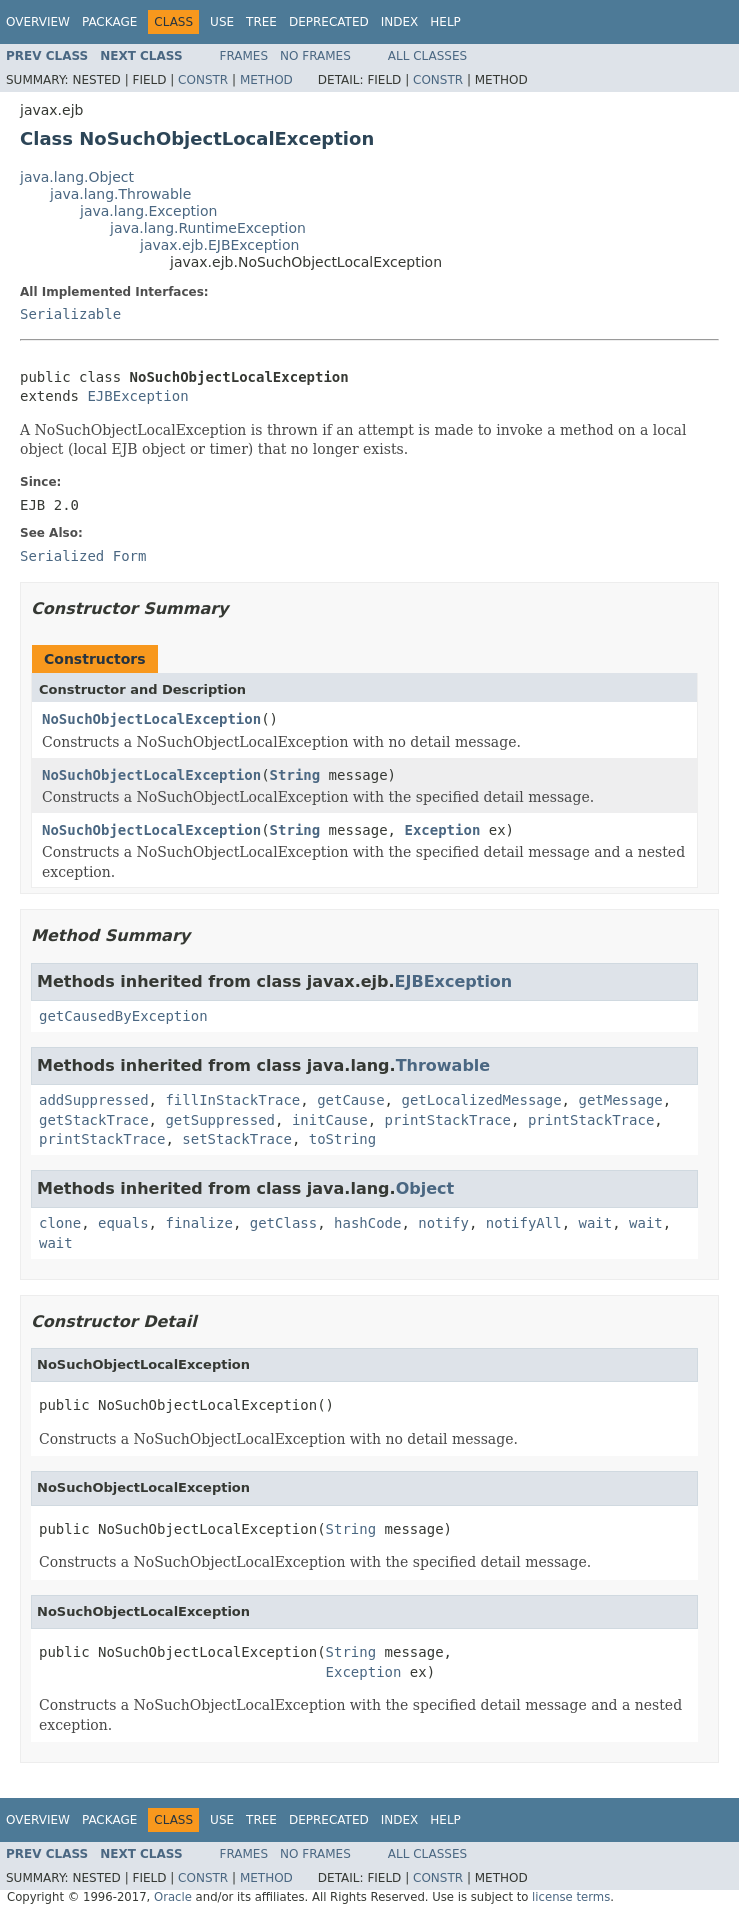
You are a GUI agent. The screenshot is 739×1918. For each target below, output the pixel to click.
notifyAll (524, 1223)
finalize (198, 1223)
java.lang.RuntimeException (208, 228)
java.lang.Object (77, 177)
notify (443, 1223)
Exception (442, 830)
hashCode (367, 1223)
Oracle (173, 1897)
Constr (203, 80)
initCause (330, 1120)
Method (266, 80)
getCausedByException (123, 1016)
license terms (571, 1897)
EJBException (137, 396)
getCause (350, 1100)
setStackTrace (237, 1139)
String (295, 775)
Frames (244, 56)
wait (596, 1223)
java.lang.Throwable (120, 194)
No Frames (315, 56)
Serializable (70, 314)
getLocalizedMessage (481, 1100)
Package (109, 22)
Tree (261, 22)
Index (400, 22)
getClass (283, 1223)
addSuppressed (94, 1100)
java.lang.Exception (148, 211)
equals (123, 1223)
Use (222, 22)
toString (342, 1139)
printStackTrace (448, 1120)
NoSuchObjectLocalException (151, 719)
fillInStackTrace (232, 1100)
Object (425, 1188)
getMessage (620, 1100)
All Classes (427, 56)
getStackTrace (94, 1120)
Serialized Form (83, 556)
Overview (38, 22)
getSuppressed (220, 1120)
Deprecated (329, 22)
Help (445, 22)
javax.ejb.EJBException (219, 245)
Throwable (443, 1065)
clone (60, 1223)
